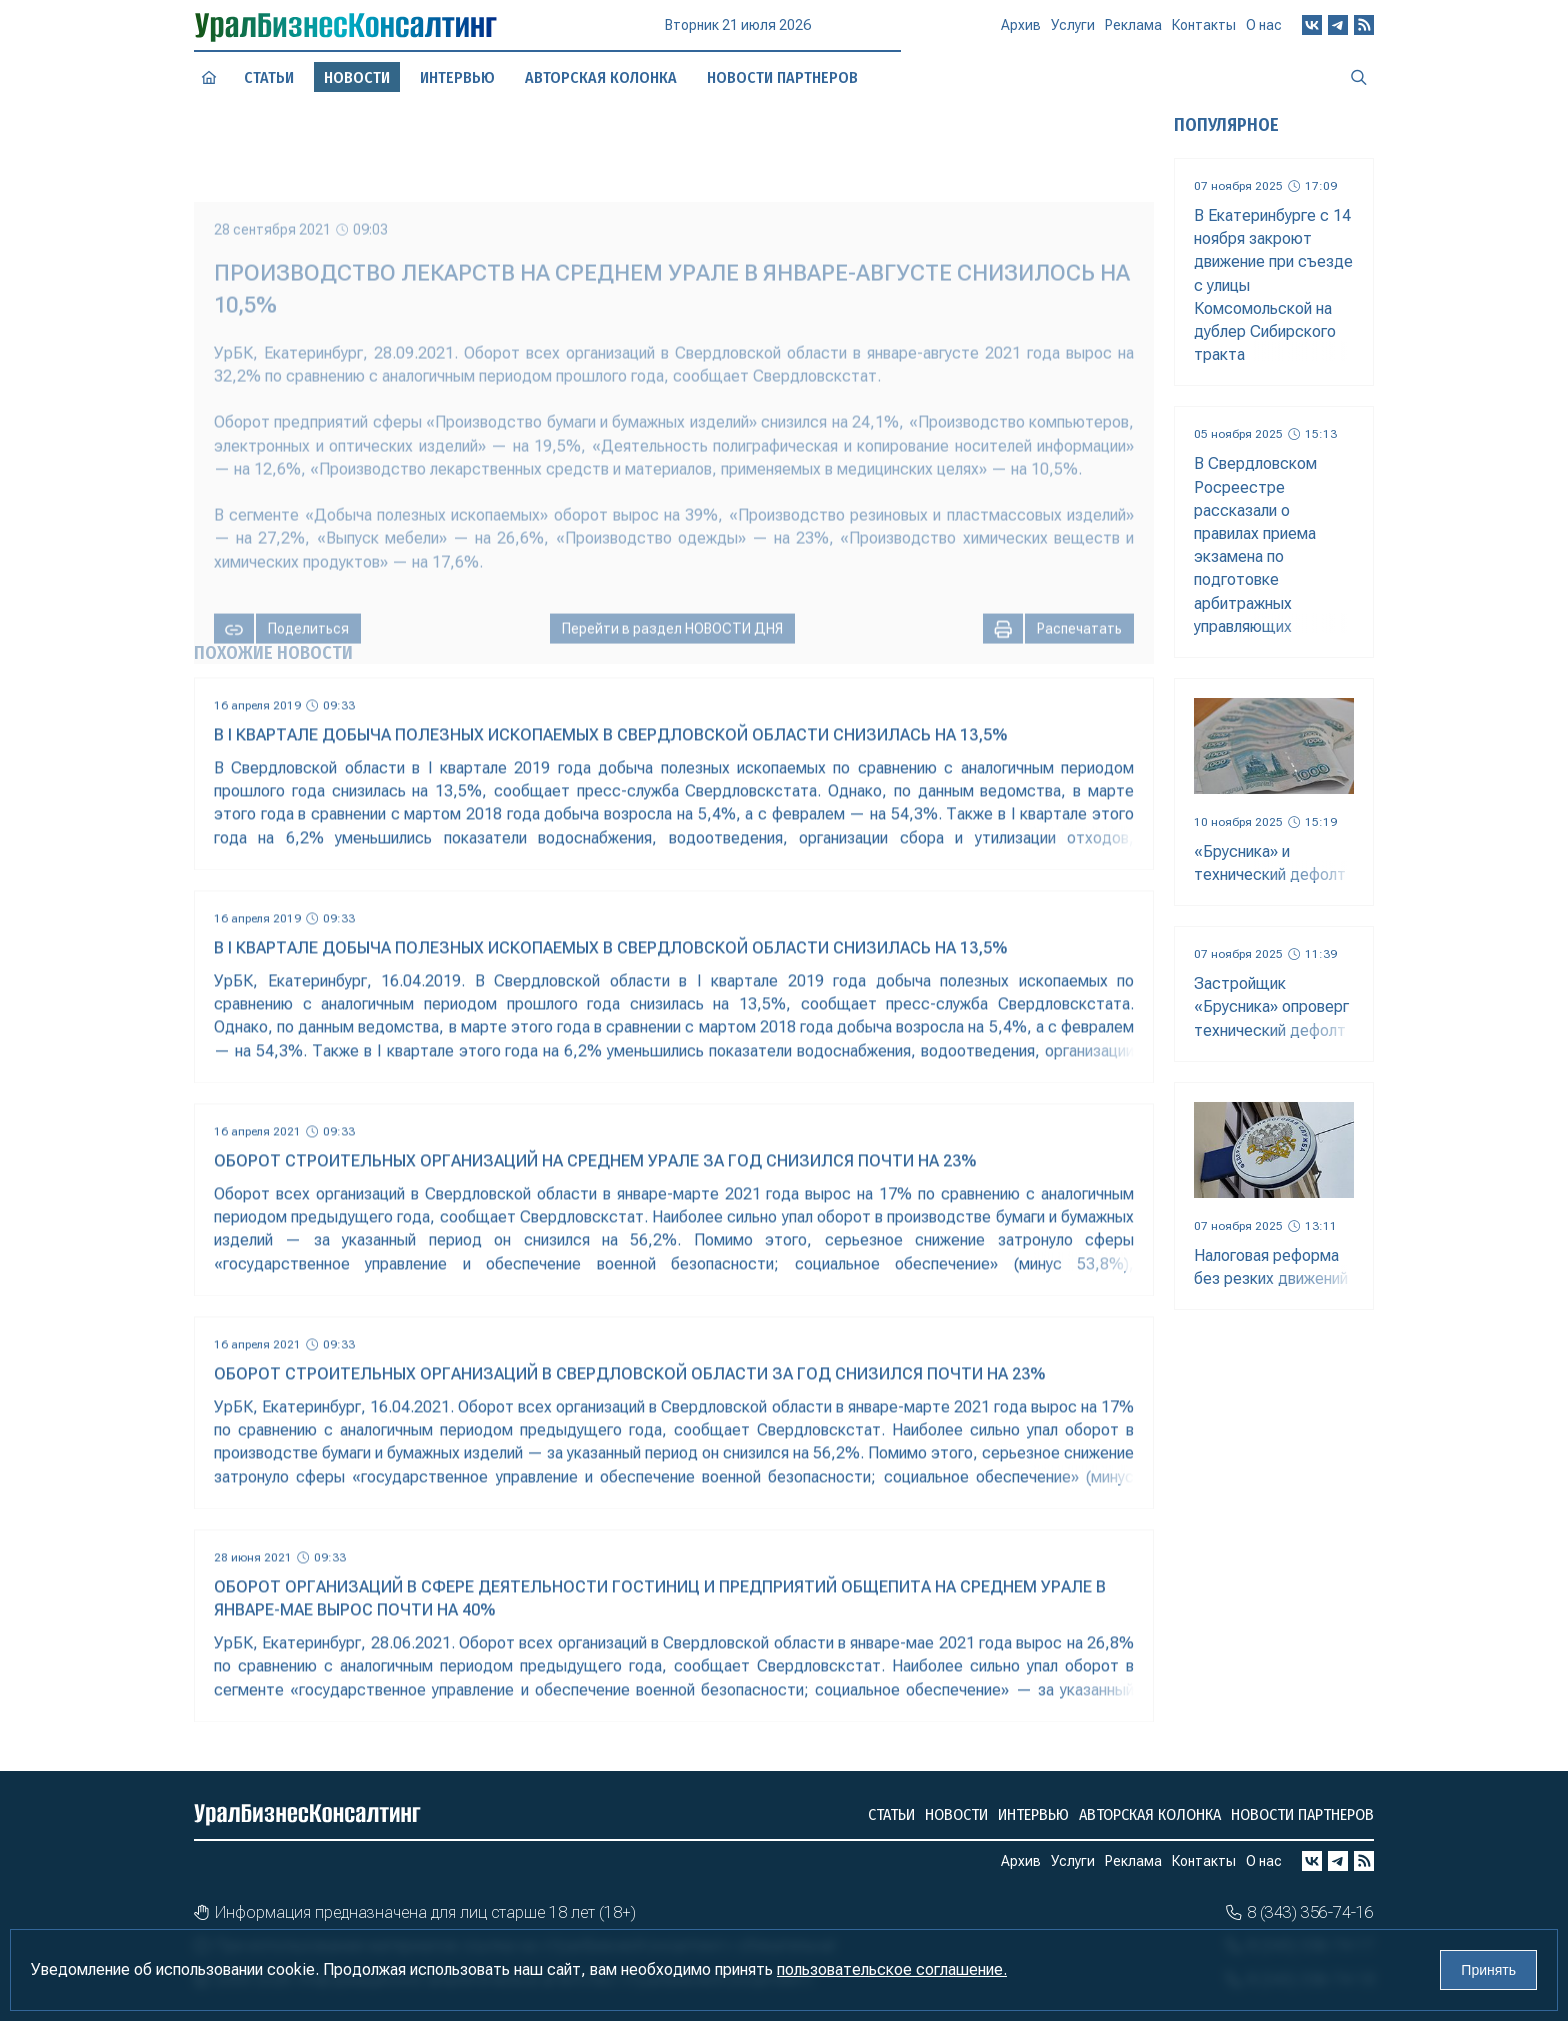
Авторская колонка (1150, 1814)
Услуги (1073, 33)
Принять (1488, 1970)
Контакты (1204, 31)
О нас (1264, 29)
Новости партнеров (1302, 1814)
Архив (1021, 34)
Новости (956, 1814)
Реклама (1133, 32)
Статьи (268, 78)
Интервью (458, 77)
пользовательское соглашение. (892, 1969)
